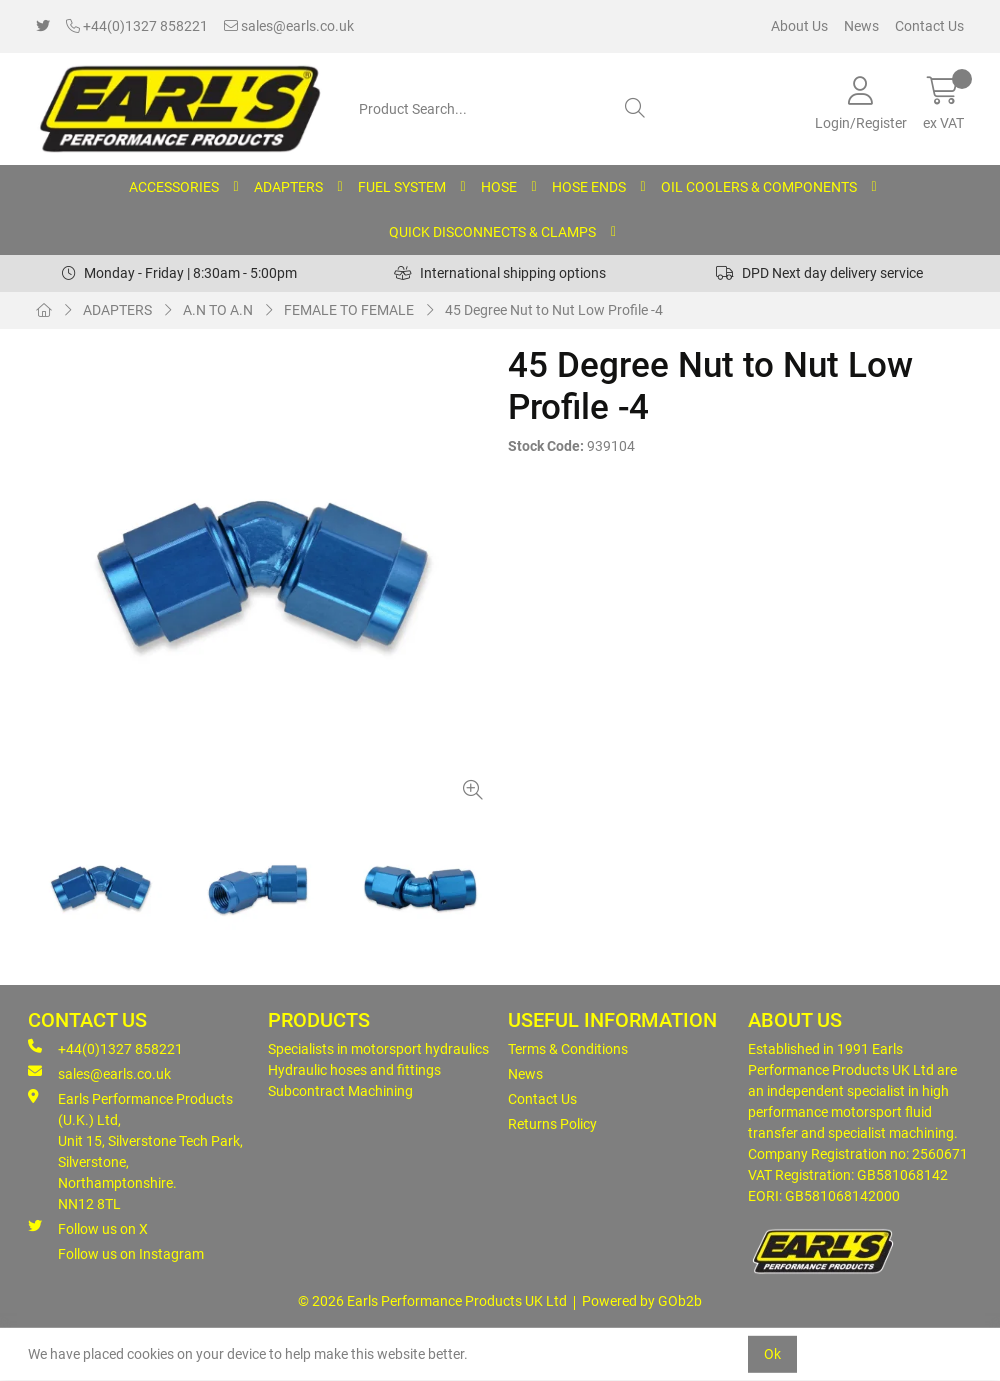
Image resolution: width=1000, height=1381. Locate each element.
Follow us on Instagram (131, 1254)
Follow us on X (88, 1228)
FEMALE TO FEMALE (349, 310)
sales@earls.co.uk (289, 26)
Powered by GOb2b (642, 1301)
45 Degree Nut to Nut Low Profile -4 (554, 310)
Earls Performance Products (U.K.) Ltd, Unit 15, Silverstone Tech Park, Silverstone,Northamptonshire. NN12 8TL (135, 1150)
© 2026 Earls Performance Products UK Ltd (432, 1301)
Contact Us (929, 26)
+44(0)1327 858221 (137, 26)
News (861, 26)
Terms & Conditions (568, 1049)
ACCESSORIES (174, 187)
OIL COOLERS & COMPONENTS (759, 187)
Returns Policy (552, 1124)
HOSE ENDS (589, 187)
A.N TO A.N (218, 310)
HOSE (499, 187)
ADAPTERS (288, 187)
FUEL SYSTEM (402, 187)
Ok (772, 1354)
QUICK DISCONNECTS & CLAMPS (492, 232)
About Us (799, 26)
